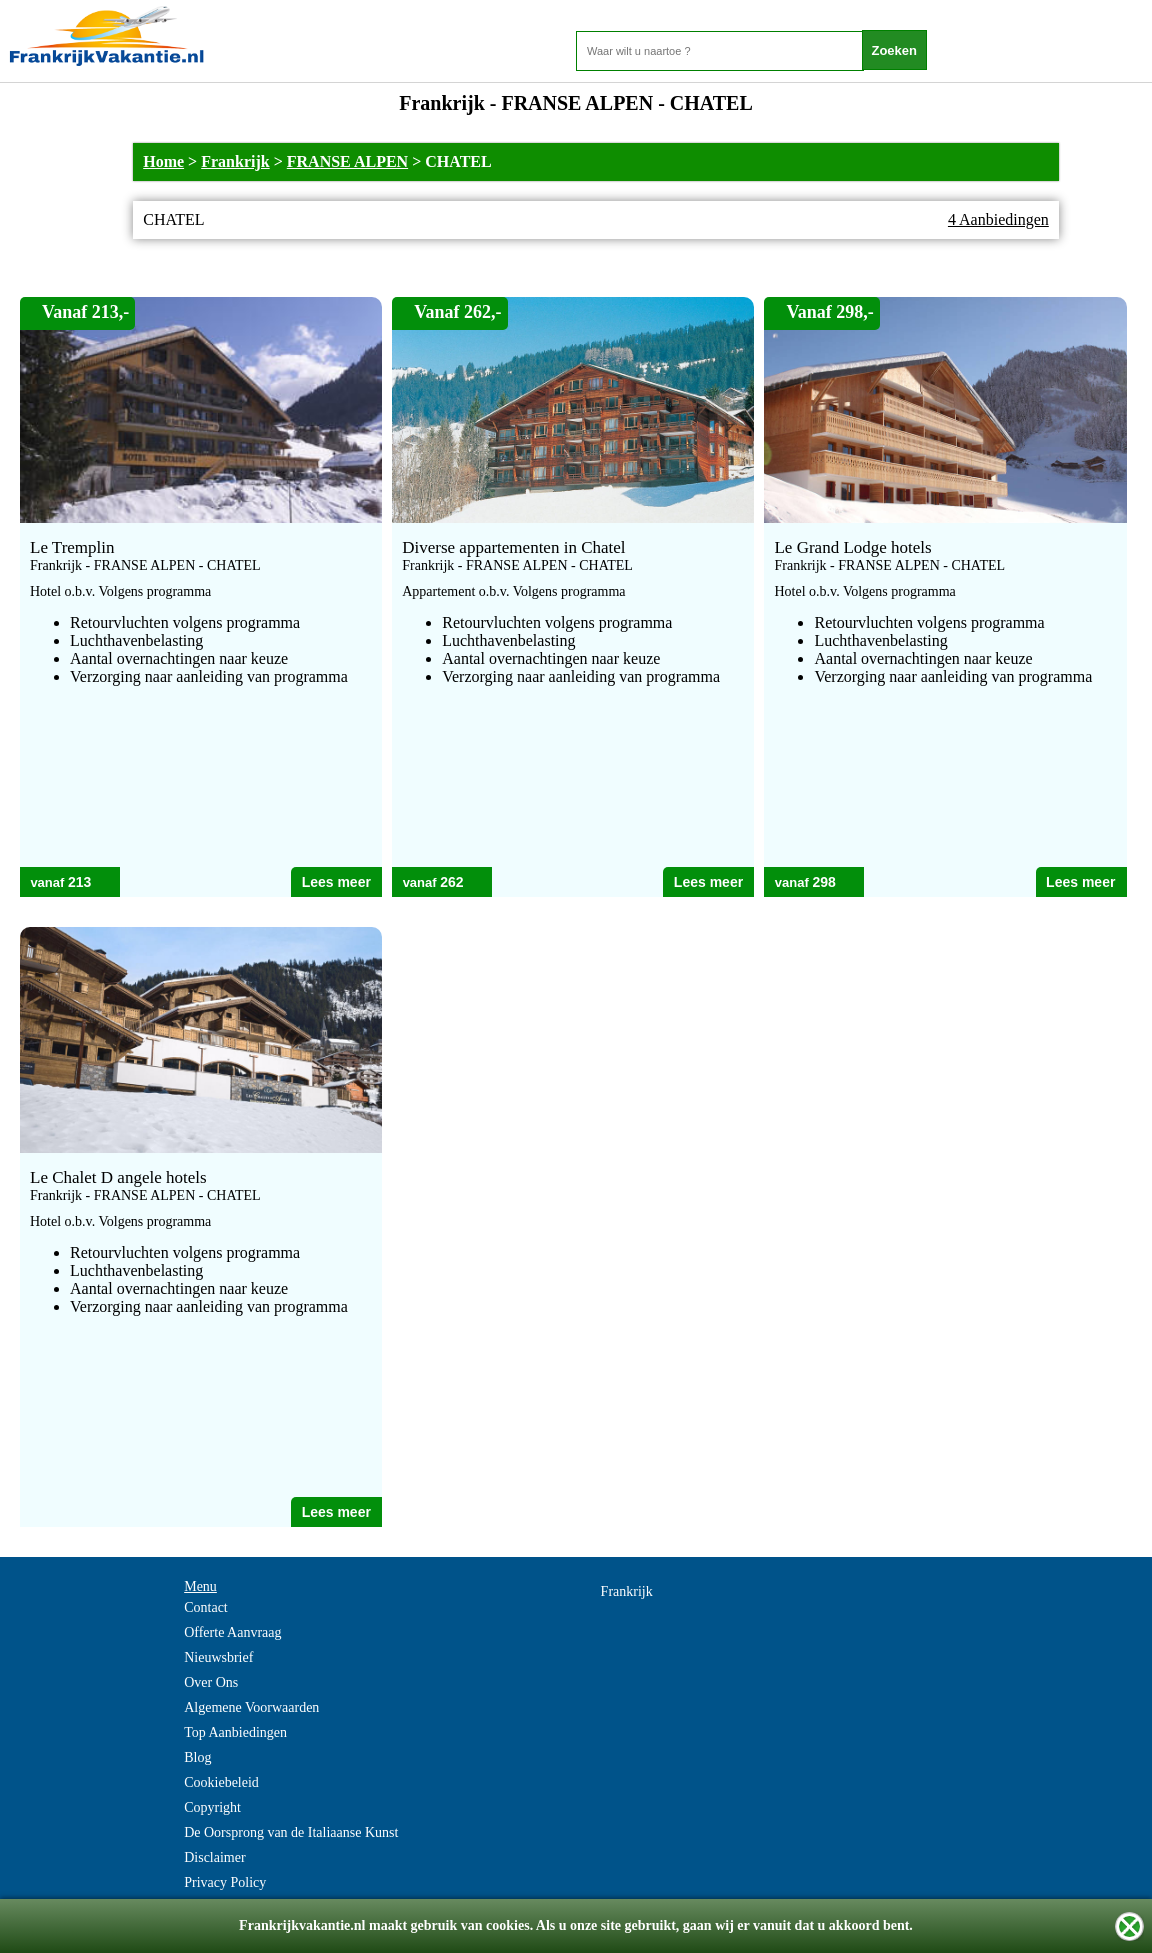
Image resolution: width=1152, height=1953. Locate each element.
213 (79, 882)
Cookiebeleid (221, 1782)
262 (451, 882)
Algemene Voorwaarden (251, 1707)
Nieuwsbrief (218, 1657)
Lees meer (336, 882)
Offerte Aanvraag (232, 1632)
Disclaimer (214, 1857)
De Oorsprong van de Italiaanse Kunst (291, 1832)
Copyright (212, 1807)
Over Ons (211, 1682)
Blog (197, 1757)
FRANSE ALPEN (347, 161)
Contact (206, 1607)
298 (823, 882)
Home (163, 161)
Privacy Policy (225, 1882)
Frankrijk (235, 161)
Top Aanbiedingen (235, 1732)
